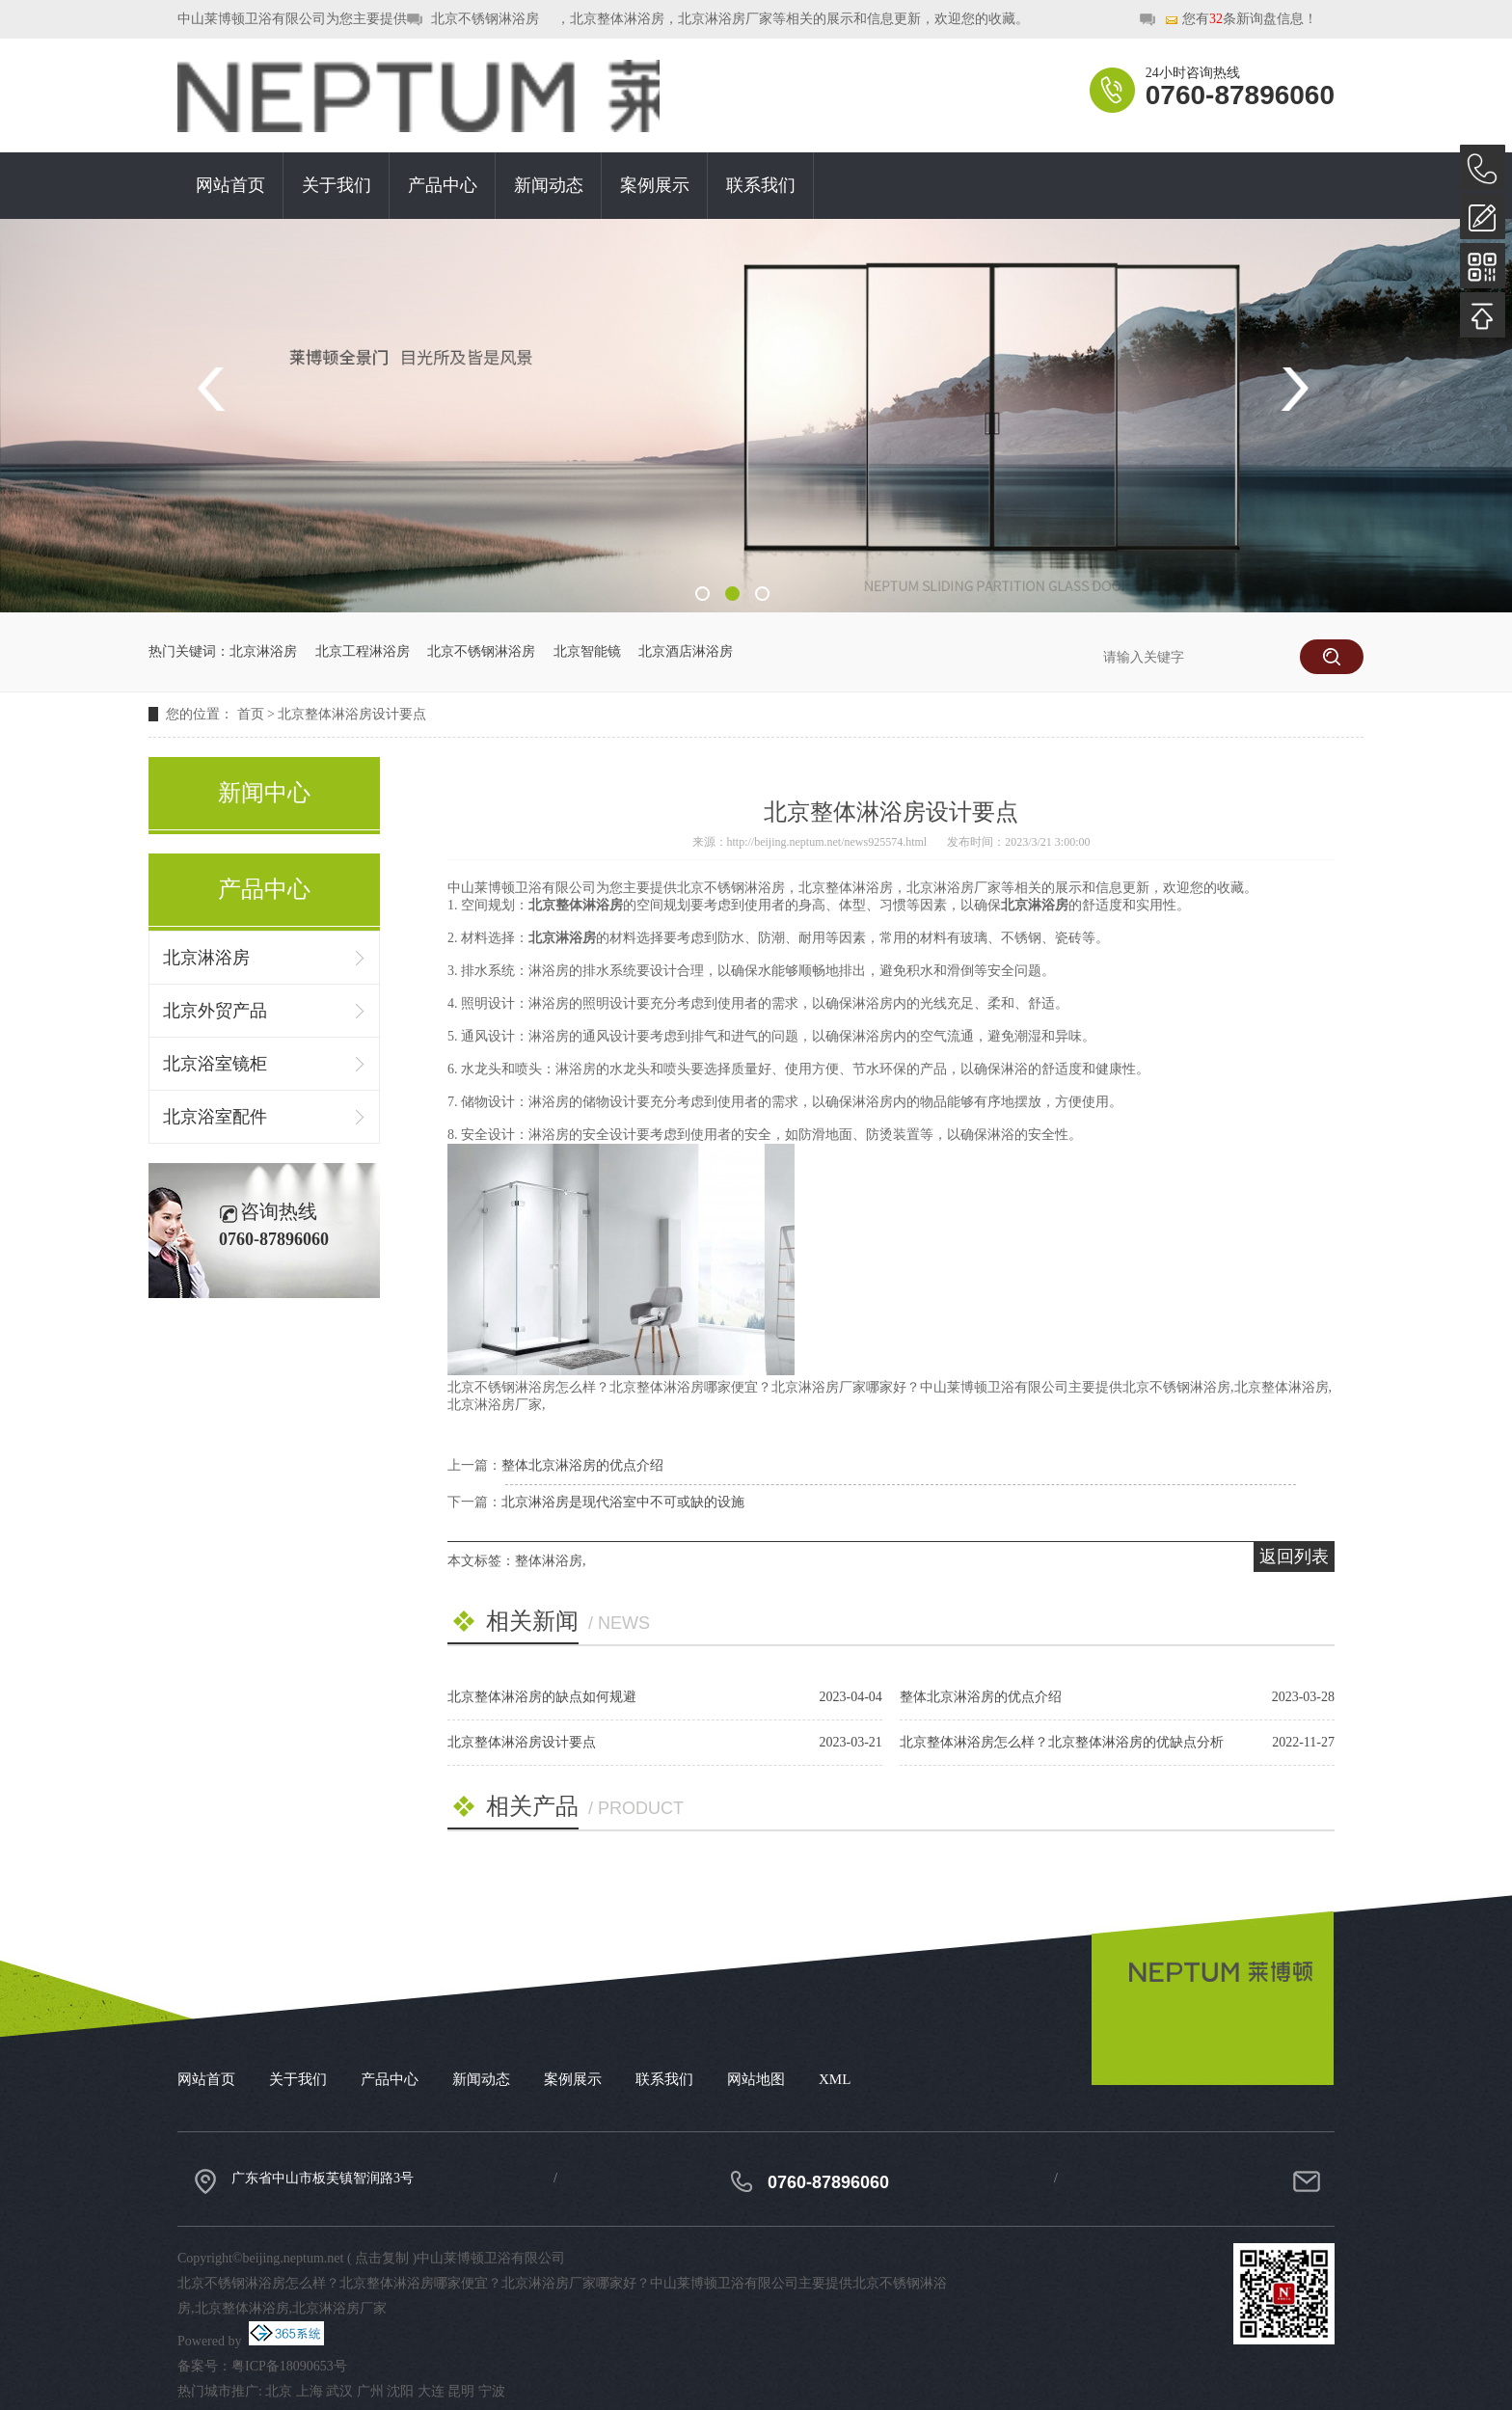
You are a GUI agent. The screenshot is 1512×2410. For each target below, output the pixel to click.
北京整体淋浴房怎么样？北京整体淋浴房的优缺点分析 (1062, 1742)
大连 (431, 2391)
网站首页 (230, 185)
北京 (278, 2391)
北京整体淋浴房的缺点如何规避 (541, 1697)
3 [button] (762, 593)
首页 (250, 714)
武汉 (339, 2391)
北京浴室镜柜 (215, 1063)
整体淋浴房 (548, 1561)
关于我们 (336, 185)
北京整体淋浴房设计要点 (352, 714)
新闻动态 (548, 185)
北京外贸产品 (215, 1010)
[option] (756, 415)
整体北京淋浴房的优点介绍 (582, 1465)
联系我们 (761, 185)
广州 (370, 2391)
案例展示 (654, 185)
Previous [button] (218, 389)
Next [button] (1293, 389)
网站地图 (756, 2079)
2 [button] (732, 593)
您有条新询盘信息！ (1240, 20)
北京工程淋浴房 (362, 651)
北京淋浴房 (263, 651)
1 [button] (702, 593)
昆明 (460, 2391)
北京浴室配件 (215, 1116)
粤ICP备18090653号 (289, 2366)
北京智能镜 (587, 651)
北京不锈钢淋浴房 (485, 19)
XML (834, 2079)
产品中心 (442, 185)
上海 (309, 2391)
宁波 (491, 2391)
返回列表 (1294, 1556)
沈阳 (400, 2391)
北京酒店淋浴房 (685, 651)
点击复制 (382, 2258)
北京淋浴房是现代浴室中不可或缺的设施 (622, 1502)
